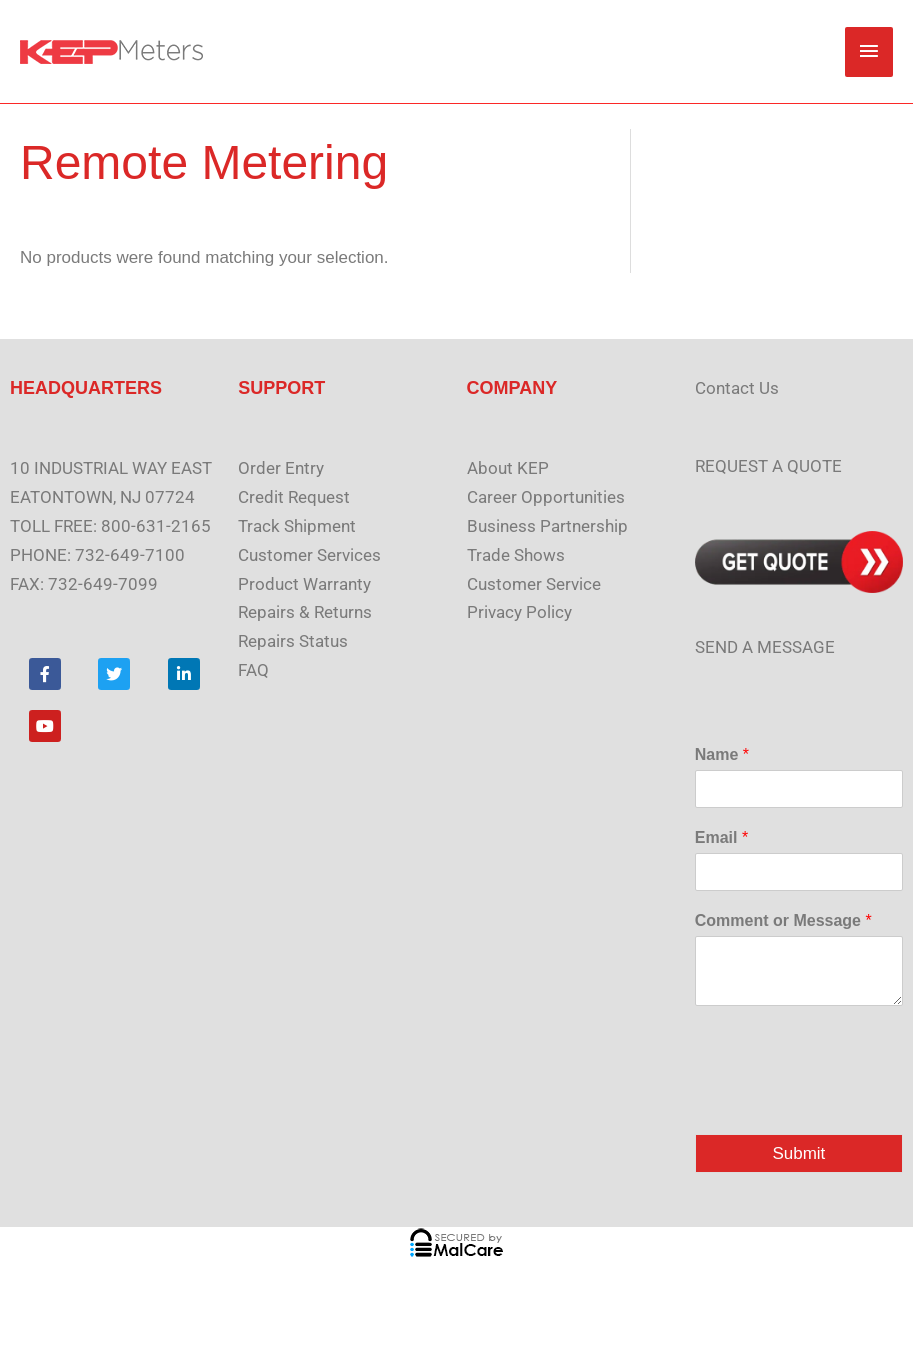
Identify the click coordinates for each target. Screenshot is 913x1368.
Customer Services (309, 555)
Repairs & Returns (305, 612)
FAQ (253, 670)
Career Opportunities (546, 497)
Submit (798, 1153)
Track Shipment (297, 526)
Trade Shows (516, 555)
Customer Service (534, 584)
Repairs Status (293, 641)
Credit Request (294, 497)
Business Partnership (547, 526)
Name (722, 754)
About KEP (508, 468)
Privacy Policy (519, 612)
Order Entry (281, 468)
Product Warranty (304, 584)
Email (721, 837)
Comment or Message (783, 920)
